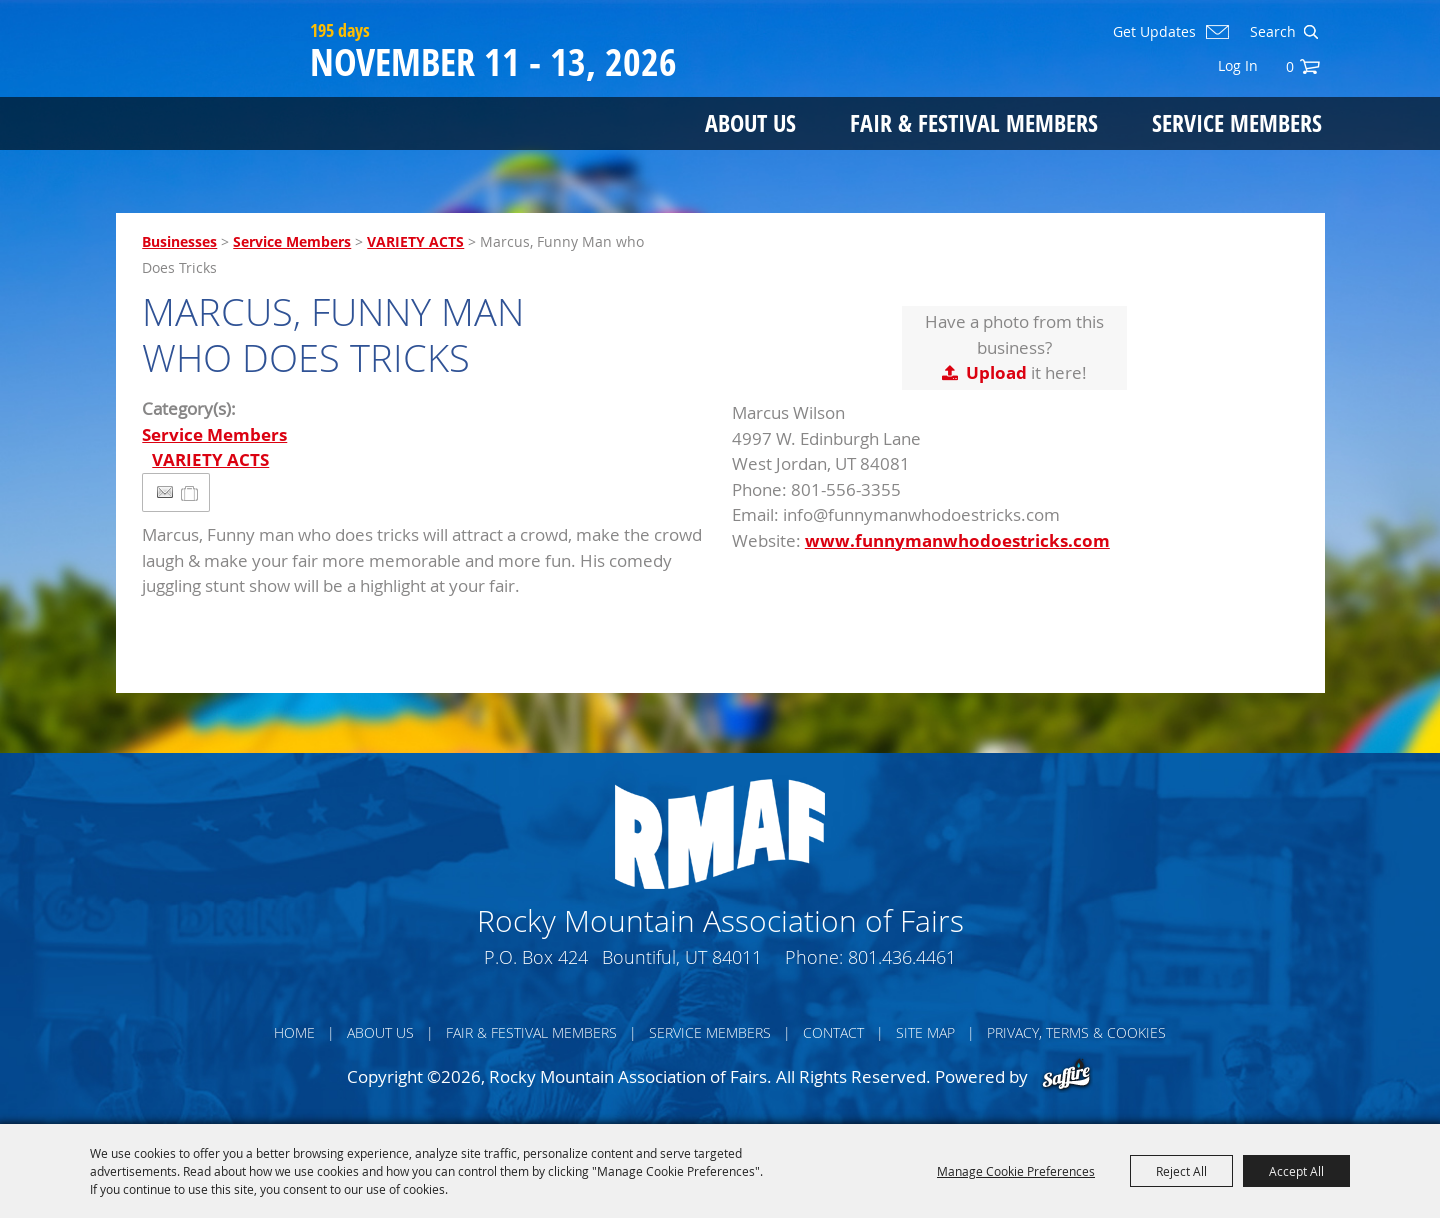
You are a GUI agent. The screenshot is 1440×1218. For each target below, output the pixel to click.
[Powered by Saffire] (1066, 1076)
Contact (833, 1032)
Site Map (925, 1032)
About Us (750, 122)
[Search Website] (1271, 32)
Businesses (179, 241)
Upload (996, 372)
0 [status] (1290, 66)
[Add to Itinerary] (190, 492)
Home (294, 1032)
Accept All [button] (1296, 1171)
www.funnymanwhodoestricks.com (957, 540)
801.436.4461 (902, 957)
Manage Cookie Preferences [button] (1016, 1171)
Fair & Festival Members (974, 122)
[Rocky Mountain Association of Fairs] (208, 92)
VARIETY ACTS (415, 241)
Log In (1238, 65)
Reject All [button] (1181, 1171)
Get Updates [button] (1154, 32)
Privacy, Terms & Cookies (1076, 1032)
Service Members (1237, 122)
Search (1310, 32)
